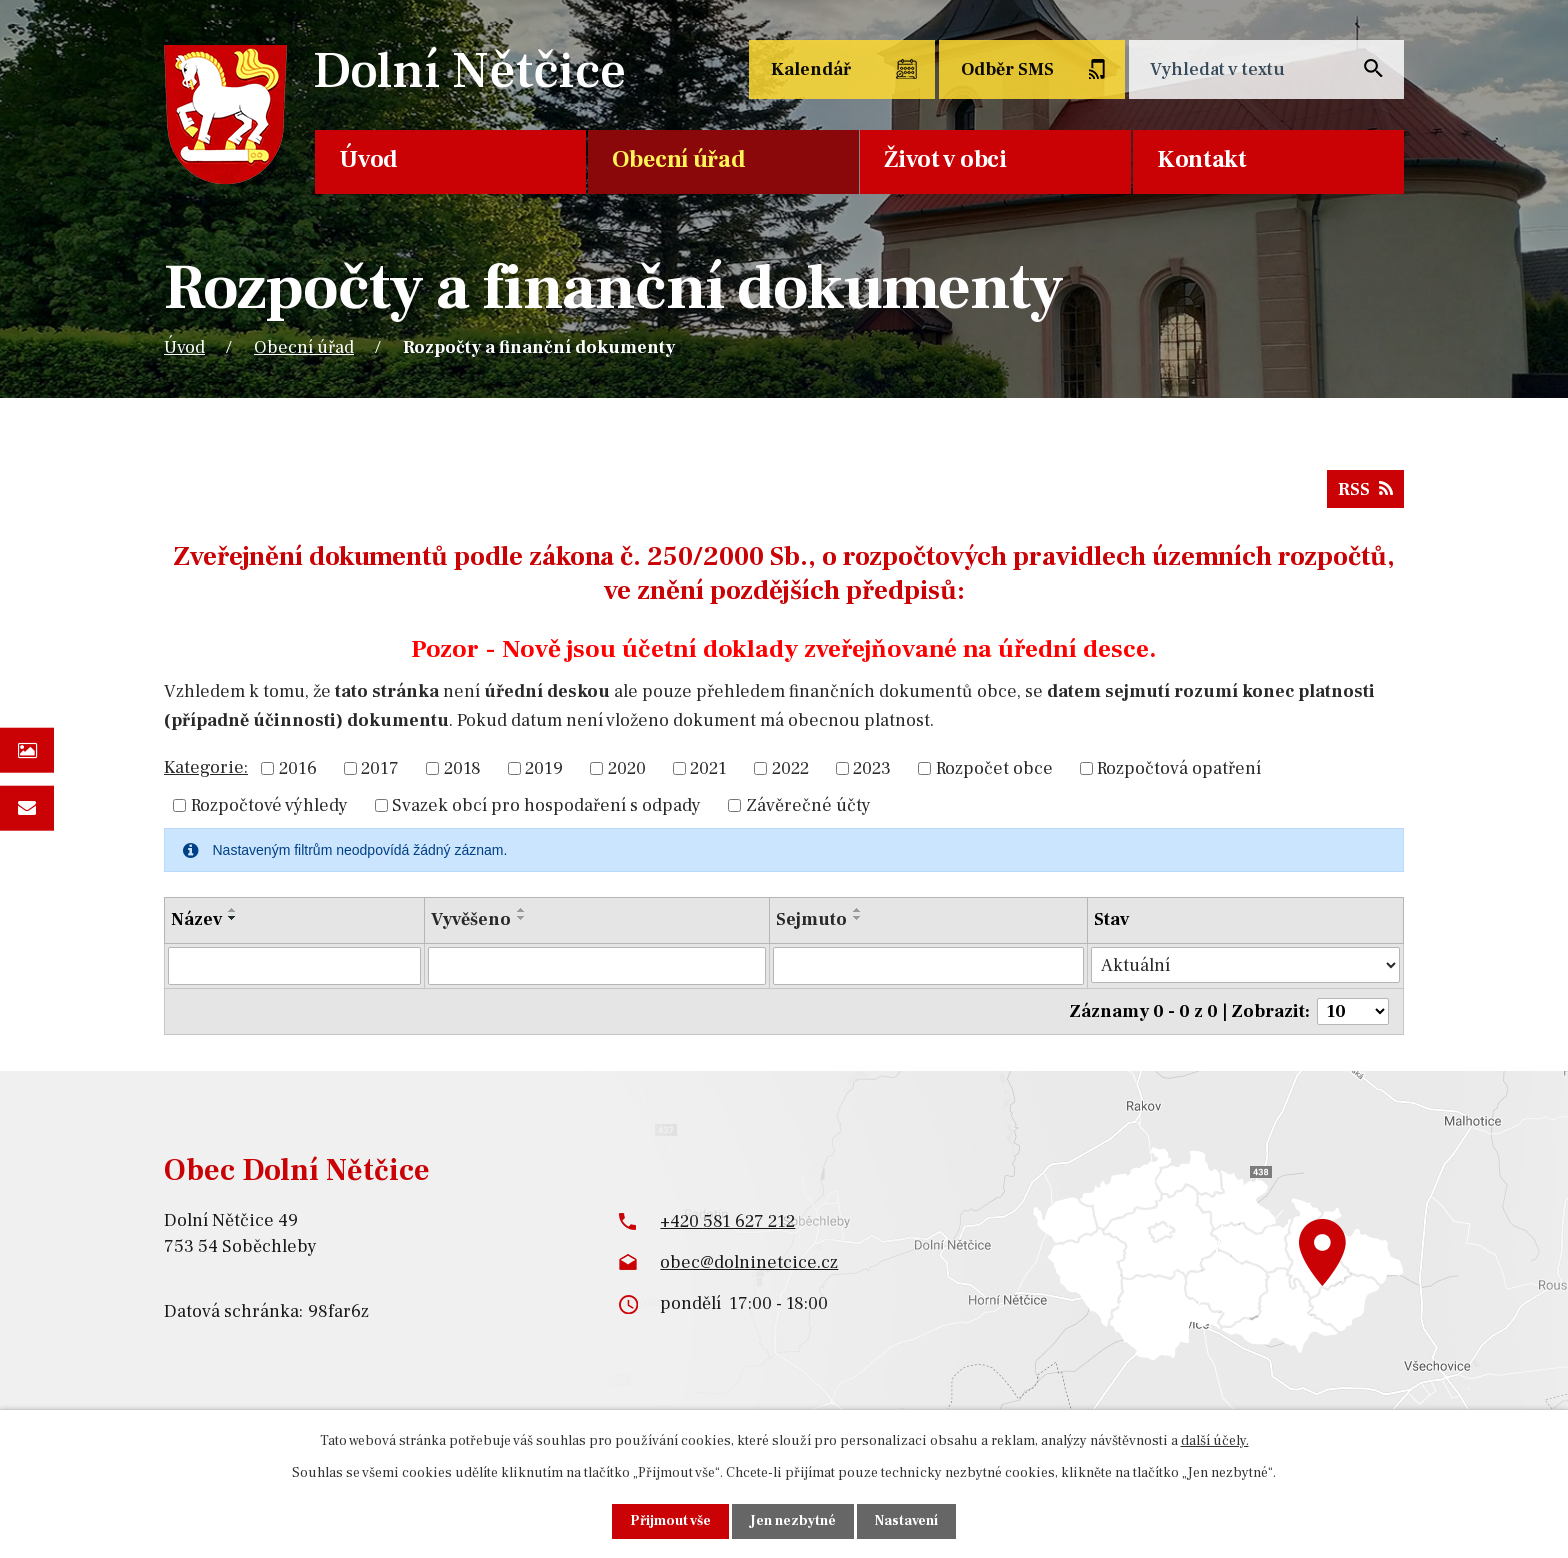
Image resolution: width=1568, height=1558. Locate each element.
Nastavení (906, 1521)
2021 (708, 768)
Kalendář (811, 69)
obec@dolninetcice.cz (749, 1262)
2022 (790, 768)
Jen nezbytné (793, 1521)
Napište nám (27, 807)
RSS (1365, 489)
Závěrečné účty (808, 805)
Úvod (368, 159)
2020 (627, 768)
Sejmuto (811, 919)
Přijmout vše (670, 1521)
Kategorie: (206, 767)
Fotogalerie (27, 750)
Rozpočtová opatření (1179, 768)
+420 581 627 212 (727, 1220)
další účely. (1215, 1441)
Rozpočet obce (994, 768)
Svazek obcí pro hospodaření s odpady (546, 805)
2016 (298, 768)
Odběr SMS (1007, 69)
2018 (462, 768)
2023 (872, 768)
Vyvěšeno (471, 919)
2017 (380, 768)
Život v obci (945, 159)
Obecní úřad (679, 159)
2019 (544, 768)
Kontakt (1202, 159)
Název (196, 919)
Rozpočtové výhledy (269, 805)
